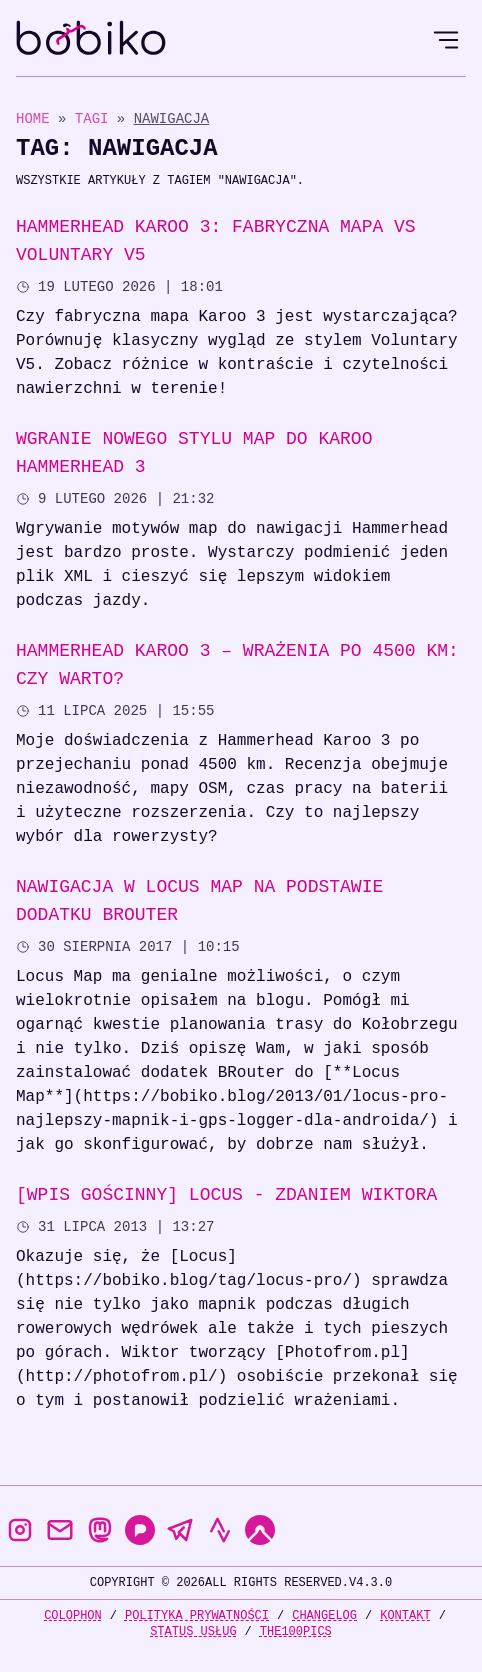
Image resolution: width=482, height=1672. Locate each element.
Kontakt (405, 1615)
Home (33, 118)
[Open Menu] (446, 40)
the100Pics (296, 1631)
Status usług (193, 1631)
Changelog (324, 1615)
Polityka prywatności (197, 1615)
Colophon (73, 1615)
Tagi (96, 118)
